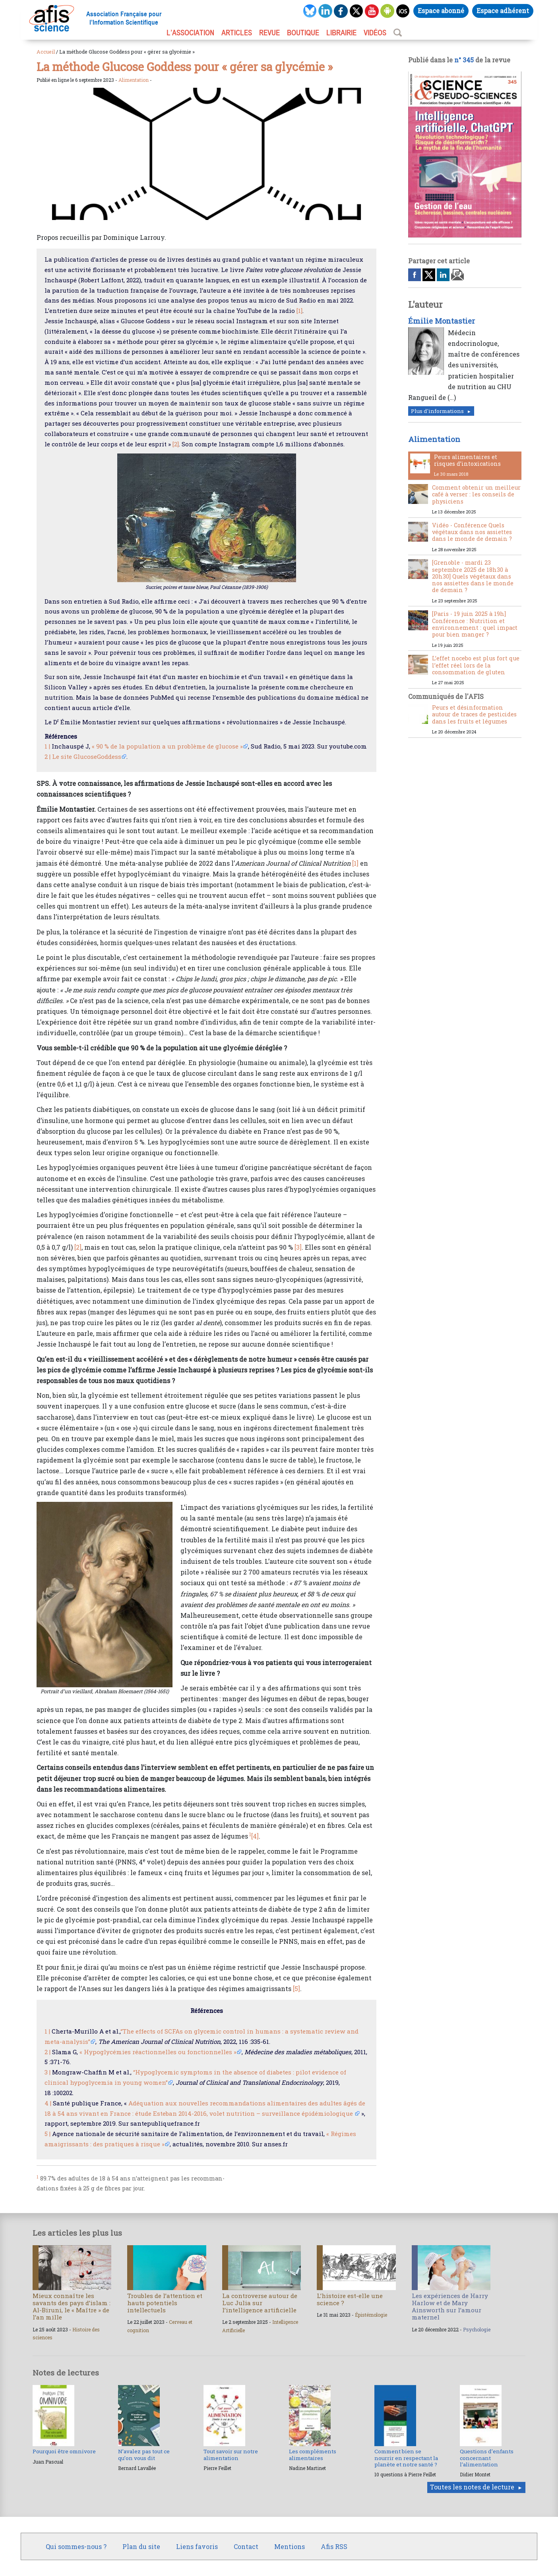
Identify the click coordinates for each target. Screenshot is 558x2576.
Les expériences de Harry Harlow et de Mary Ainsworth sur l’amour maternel (450, 2306)
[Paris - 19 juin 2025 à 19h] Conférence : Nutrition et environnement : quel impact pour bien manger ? (474, 624)
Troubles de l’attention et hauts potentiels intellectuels (164, 2303)
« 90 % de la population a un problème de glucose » (167, 746)
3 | (47, 2072)
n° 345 (464, 60)
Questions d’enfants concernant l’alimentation (486, 2458)
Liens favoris (197, 2546)
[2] (175, 444)
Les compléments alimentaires (312, 2454)
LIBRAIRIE (341, 32)
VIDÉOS (375, 32)
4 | (48, 2103)
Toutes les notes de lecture (472, 2487)
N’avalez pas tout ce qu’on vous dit (144, 2454)
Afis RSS (334, 2546)
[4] (255, 1836)
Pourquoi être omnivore (64, 2451)
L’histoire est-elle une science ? (350, 2299)
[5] (296, 1988)
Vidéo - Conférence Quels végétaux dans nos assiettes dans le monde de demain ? (472, 532)
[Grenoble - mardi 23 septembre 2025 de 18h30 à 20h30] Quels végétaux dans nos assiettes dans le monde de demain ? (472, 576)
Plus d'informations (437, 411)
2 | (47, 756)
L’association (190, 32)
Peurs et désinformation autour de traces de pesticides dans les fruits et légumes (474, 714)
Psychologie (476, 2329)
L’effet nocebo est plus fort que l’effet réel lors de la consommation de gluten (475, 665)
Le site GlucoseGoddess (86, 756)
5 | (47, 2134)
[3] (298, 1247)
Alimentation (133, 80)
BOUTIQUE (303, 32)
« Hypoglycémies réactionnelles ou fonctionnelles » (157, 2052)
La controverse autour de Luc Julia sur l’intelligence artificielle (259, 2303)
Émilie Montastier (441, 321)
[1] (299, 311)
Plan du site (141, 2546)
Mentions (289, 2546)
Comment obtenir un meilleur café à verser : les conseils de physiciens (476, 494)
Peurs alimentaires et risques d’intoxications (467, 460)
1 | (47, 746)
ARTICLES (236, 32)
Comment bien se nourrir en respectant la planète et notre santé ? (406, 2458)
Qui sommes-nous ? (76, 2546)
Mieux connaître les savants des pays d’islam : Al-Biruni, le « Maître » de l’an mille (71, 2306)
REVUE (269, 32)
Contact (246, 2546)
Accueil (46, 51)
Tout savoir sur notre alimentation (230, 2454)
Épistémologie (371, 2315)
